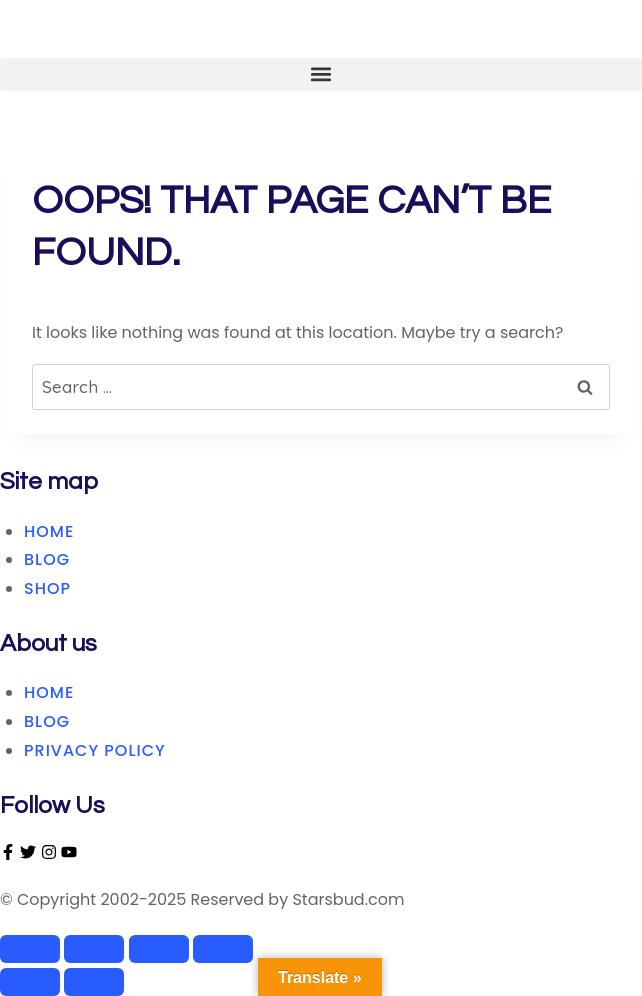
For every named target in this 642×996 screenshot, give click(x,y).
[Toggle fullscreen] (94, 949)
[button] (321, 74)
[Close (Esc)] (223, 949)
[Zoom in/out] (30, 949)
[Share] (159, 949)
